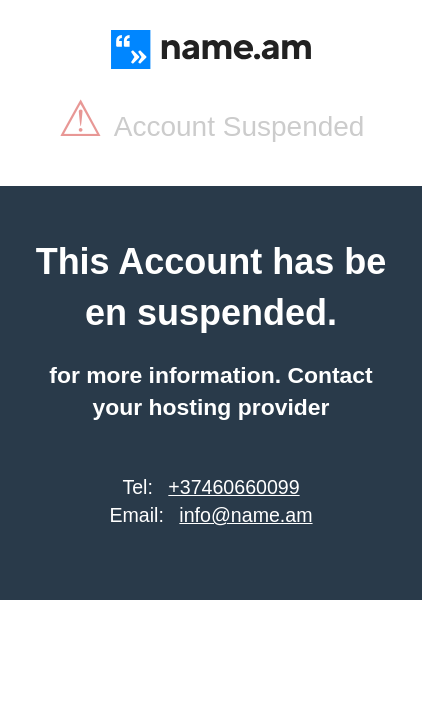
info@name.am (245, 515)
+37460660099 (233, 487)
